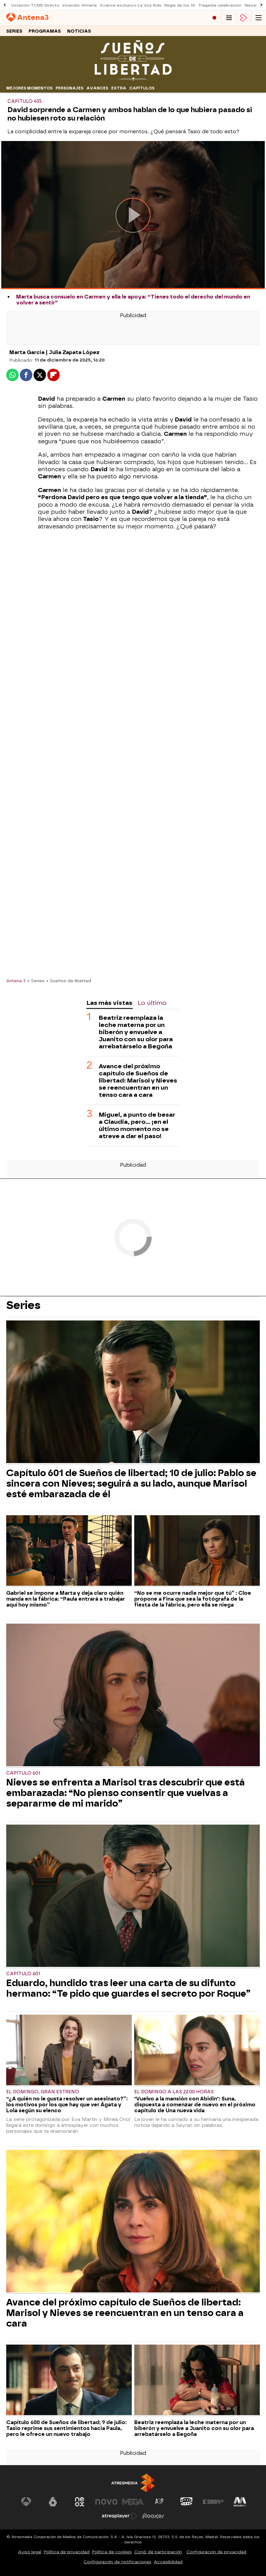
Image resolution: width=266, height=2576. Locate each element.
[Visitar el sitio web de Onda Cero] (186, 2501)
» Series (35, 980)
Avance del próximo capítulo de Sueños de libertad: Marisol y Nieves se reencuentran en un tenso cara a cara (138, 1080)
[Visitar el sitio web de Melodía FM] (240, 2501)
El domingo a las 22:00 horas (174, 2092)
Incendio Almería (79, 5)
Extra (118, 88)
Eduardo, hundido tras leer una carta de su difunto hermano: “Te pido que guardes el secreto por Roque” (128, 1988)
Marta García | (29, 352)
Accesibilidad (168, 2562)
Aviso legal (29, 2552)
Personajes (69, 88)
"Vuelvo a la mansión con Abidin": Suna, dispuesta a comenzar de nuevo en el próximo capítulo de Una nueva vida (194, 2104)
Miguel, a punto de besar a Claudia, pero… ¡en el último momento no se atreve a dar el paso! (137, 1125)
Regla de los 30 (179, 5)
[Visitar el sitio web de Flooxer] (153, 2516)
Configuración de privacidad (216, 2552)
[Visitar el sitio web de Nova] (106, 2501)
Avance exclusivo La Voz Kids (130, 5)
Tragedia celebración (219, 5)
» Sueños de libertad (68, 980)
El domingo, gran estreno (42, 2092)
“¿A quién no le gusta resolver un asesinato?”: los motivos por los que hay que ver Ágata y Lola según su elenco (67, 2104)
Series (14, 31)
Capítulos (141, 88)
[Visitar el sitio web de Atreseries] (160, 2501)
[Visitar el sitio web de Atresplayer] (119, 2516)
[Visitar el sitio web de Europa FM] (213, 2501)
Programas (45, 31)
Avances (97, 88)
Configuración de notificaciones (117, 2562)
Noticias (79, 31)
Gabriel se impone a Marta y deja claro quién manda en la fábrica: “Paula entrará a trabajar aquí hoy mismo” (65, 1599)
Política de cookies (112, 2552)
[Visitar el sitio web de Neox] (79, 2501)
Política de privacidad (66, 2552)
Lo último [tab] (152, 1002)
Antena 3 (15, 980)
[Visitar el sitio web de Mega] (133, 2501)
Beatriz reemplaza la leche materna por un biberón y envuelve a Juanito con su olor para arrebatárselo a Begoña (136, 1032)
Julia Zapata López (74, 352)
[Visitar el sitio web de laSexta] (53, 2501)
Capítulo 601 (23, 1773)
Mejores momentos (29, 88)
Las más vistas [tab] (109, 1002)
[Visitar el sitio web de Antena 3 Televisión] (26, 2501)
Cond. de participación (158, 2552)
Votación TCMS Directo (35, 5)
